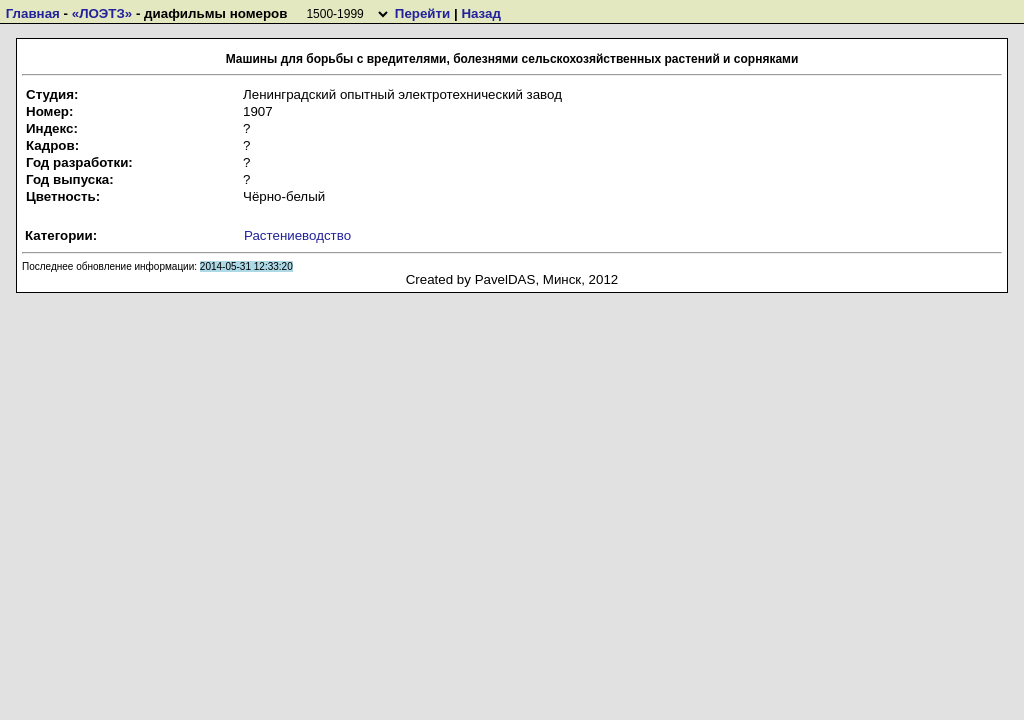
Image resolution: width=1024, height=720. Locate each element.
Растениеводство (297, 235)
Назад (481, 13)
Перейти (422, 13)
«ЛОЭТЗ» (102, 13)
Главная (33, 13)
